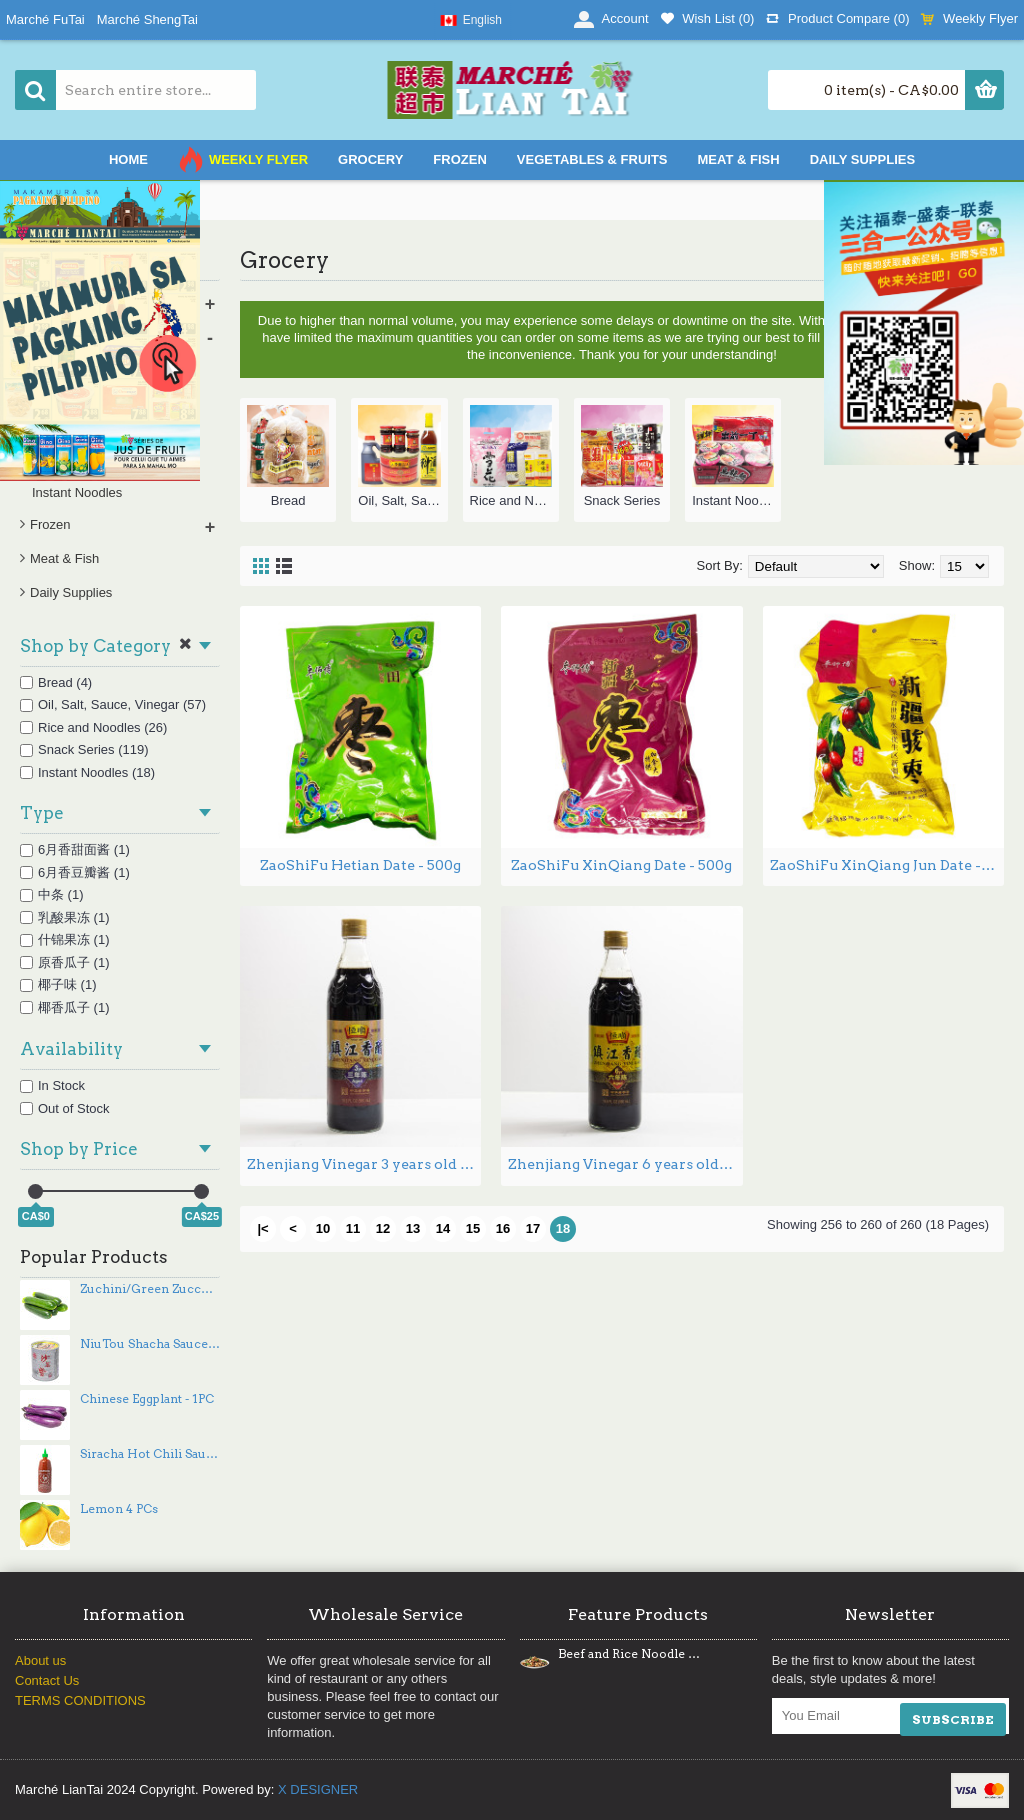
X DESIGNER (318, 1789)
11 (353, 1228)
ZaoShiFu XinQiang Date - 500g (621, 865)
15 (473, 1228)
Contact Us (47, 1680)
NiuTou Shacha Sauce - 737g (150, 1344)
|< (262, 1228)
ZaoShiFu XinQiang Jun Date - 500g (887, 865)
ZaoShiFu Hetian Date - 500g (360, 865)
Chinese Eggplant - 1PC (147, 1399)
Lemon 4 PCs (119, 1509)
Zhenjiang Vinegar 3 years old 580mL (364, 1164)
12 (383, 1228)
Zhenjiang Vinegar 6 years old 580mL (625, 1164)
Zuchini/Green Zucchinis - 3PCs (150, 1289)
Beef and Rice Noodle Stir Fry (629, 1654)
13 (413, 1228)
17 (533, 1228)
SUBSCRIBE (953, 1719)
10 (323, 1228)
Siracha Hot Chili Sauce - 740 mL (150, 1454)
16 (503, 1228)
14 (443, 1228)
